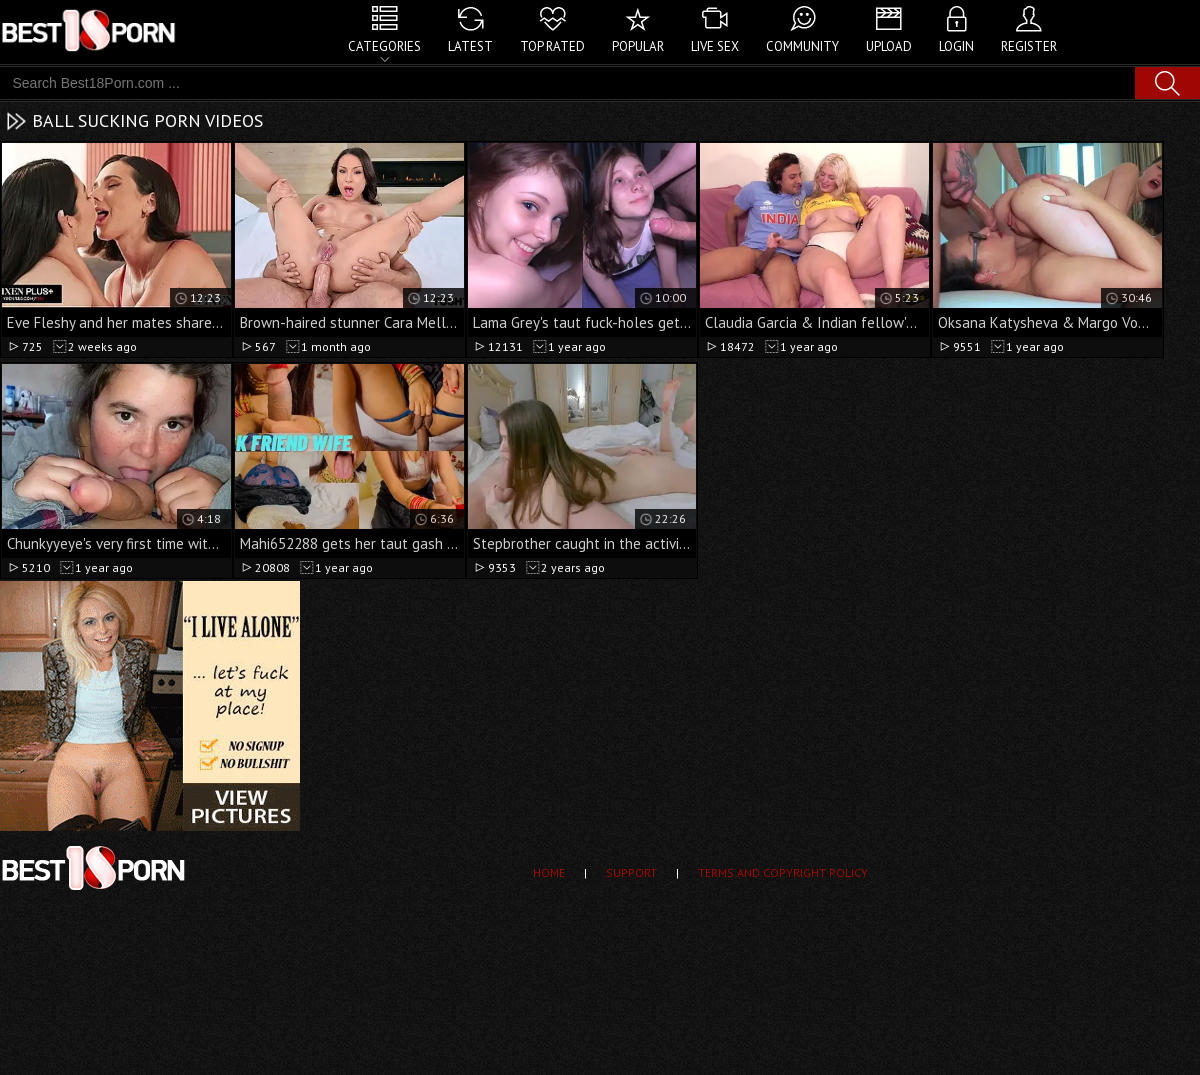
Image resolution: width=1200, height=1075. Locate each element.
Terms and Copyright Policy (783, 872)
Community (802, 46)
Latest (470, 46)
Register (1029, 46)
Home (549, 872)
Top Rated (552, 46)
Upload (889, 46)
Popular (638, 46)
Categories (384, 46)
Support (631, 872)
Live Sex (715, 46)
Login (956, 46)
